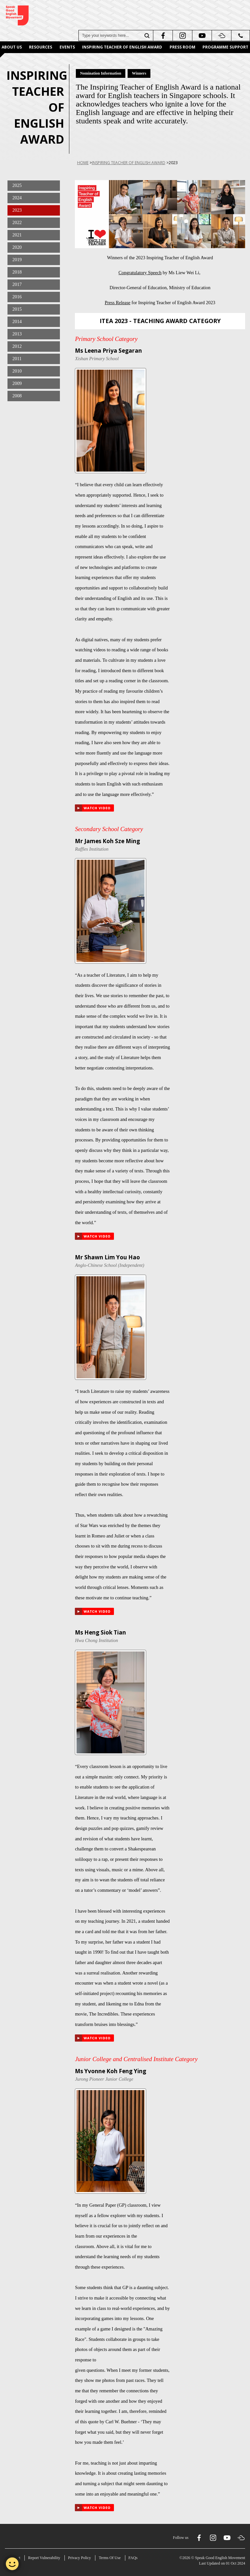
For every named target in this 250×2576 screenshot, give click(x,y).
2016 (17, 296)
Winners (139, 73)
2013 (17, 333)
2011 (16, 358)
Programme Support (225, 47)
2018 (17, 272)
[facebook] (162, 35)
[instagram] (182, 35)
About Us (12, 47)
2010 (17, 371)
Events (67, 47)
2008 (17, 395)
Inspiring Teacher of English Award (122, 47)
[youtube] (201, 35)
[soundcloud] (221, 35)
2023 (17, 210)
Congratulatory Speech (139, 272)
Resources (40, 47)
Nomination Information (100, 73)
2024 (17, 197)
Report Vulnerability (44, 2557)
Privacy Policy (79, 2557)
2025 (17, 185)
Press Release (118, 302)
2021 (17, 234)
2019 (17, 259)
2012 (17, 346)
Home (83, 162)
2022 (17, 222)
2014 (17, 321)
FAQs (133, 2557)
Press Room (182, 47)
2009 (17, 383)
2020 (17, 247)
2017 (17, 284)
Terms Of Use (109, 2557)
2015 (17, 309)
